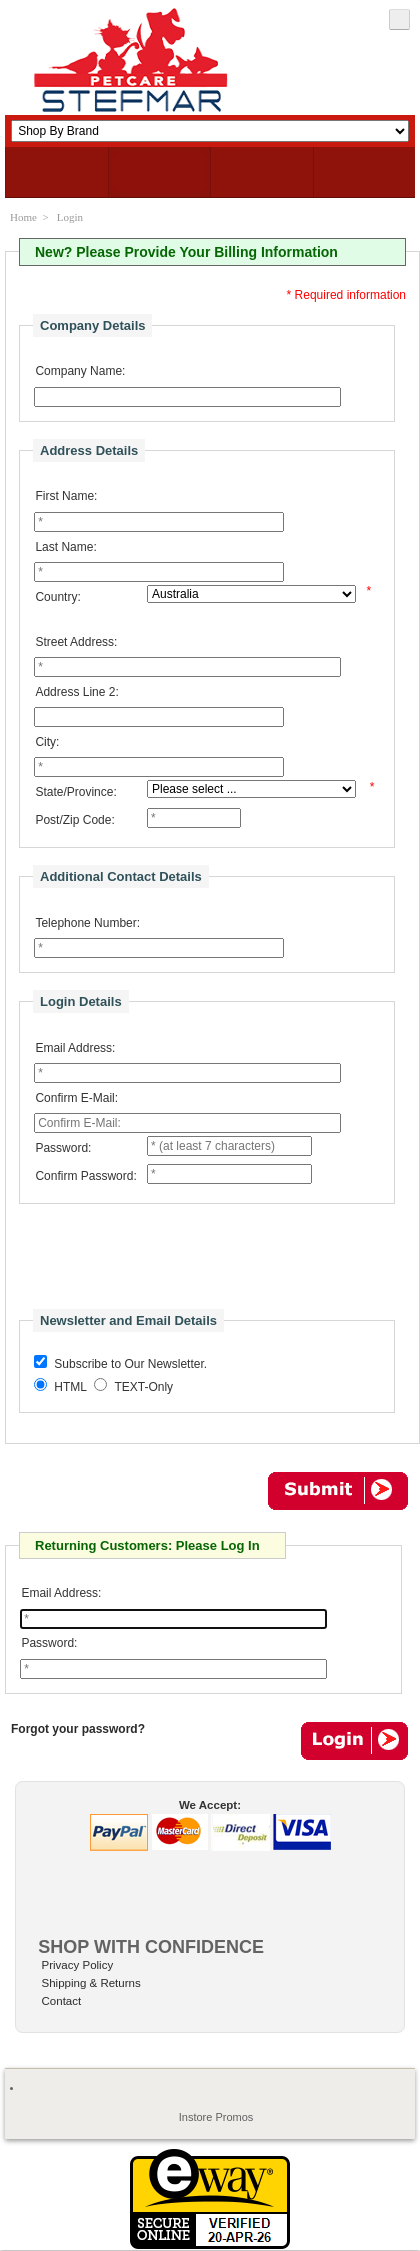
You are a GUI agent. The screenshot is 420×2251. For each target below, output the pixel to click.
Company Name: (80, 371)
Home (23, 217)
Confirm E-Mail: (76, 1098)
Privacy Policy (78, 1965)
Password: (63, 1148)
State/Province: (75, 792)
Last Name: (65, 547)
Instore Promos (216, 2117)
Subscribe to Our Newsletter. (130, 1364)
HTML (70, 1387)
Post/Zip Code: (74, 820)
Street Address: (76, 642)
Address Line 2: (76, 692)
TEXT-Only (143, 1387)
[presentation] (171, 1260)
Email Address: (75, 1048)
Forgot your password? (78, 1729)
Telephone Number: (87, 923)
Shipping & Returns (91, 1983)
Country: (57, 597)
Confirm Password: (85, 1176)
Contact (62, 2001)
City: (47, 742)
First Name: (66, 496)
